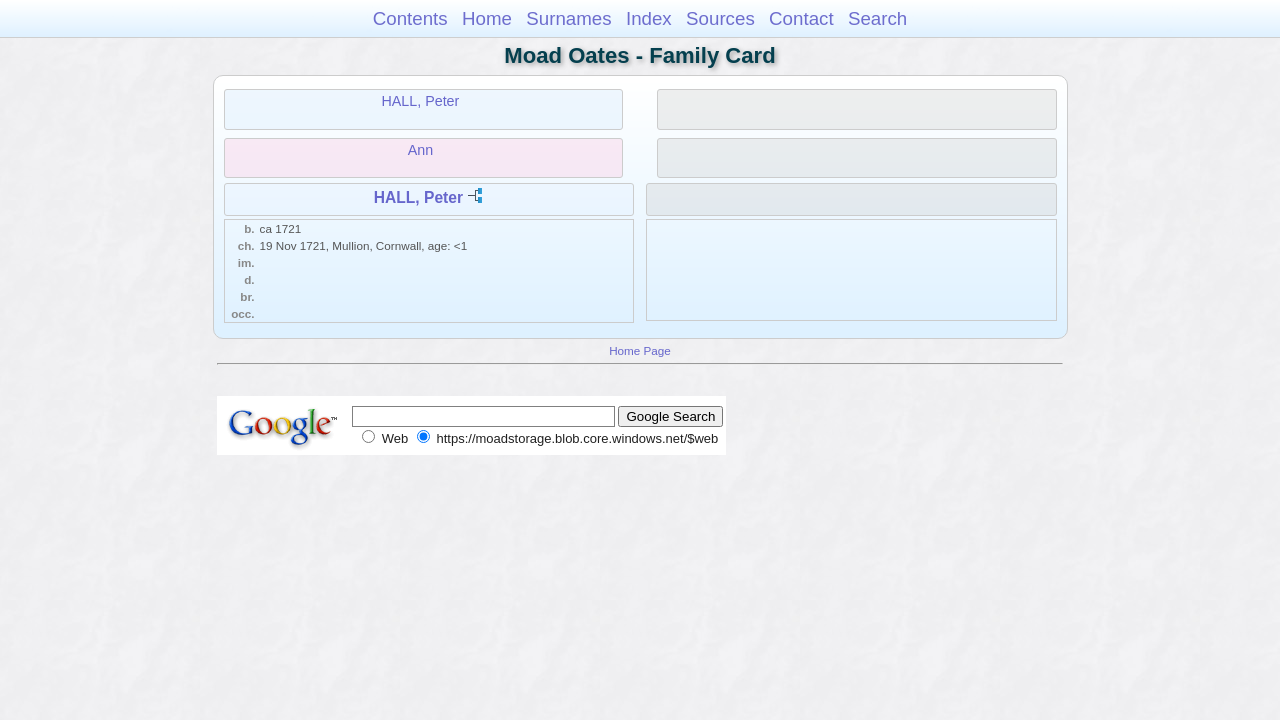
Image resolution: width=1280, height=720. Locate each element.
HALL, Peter (420, 101)
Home (487, 18)
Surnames (568, 18)
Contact (801, 18)
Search (877, 18)
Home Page (640, 350)
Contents (410, 18)
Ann (420, 150)
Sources (720, 18)
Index (649, 18)
